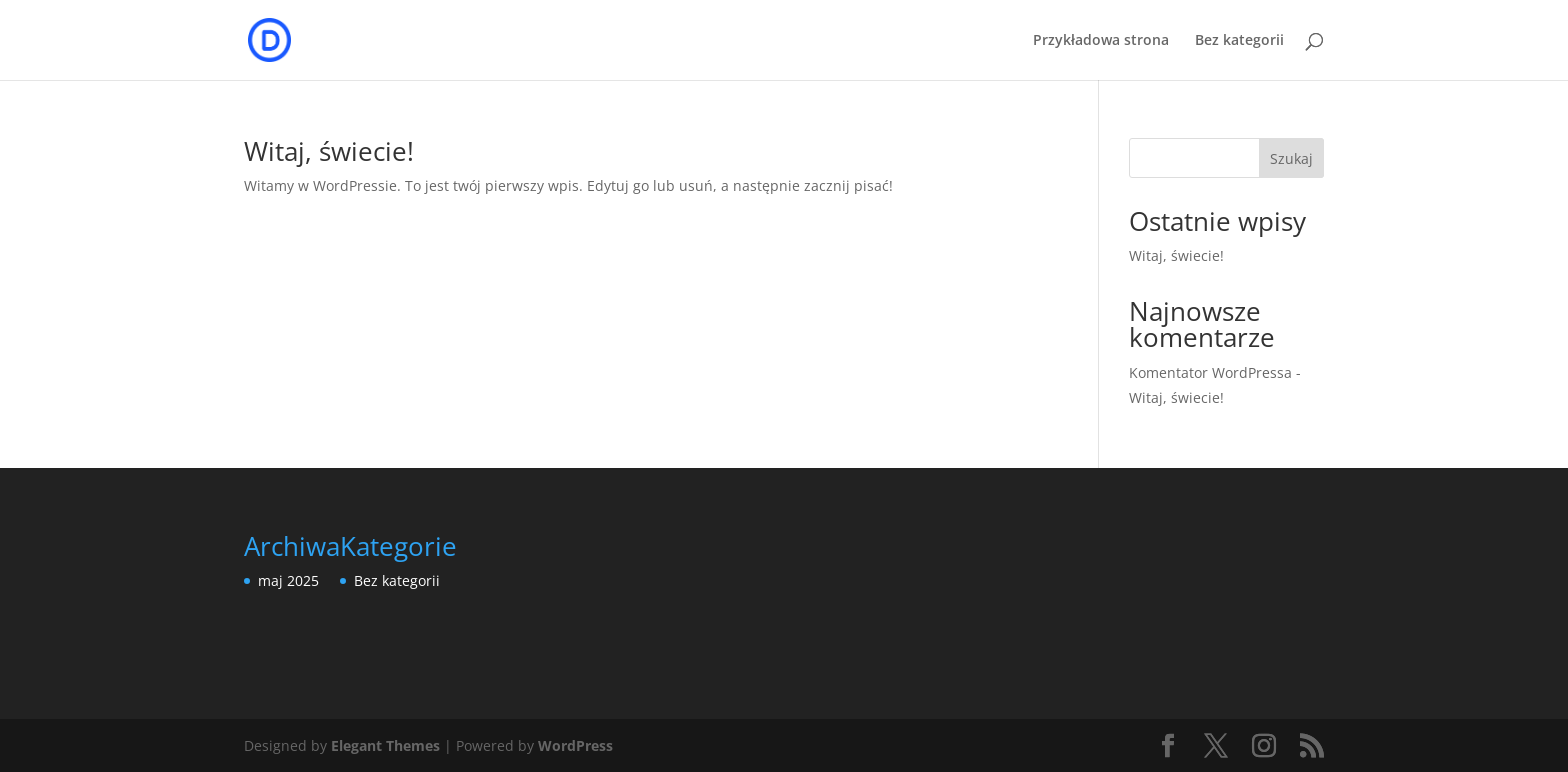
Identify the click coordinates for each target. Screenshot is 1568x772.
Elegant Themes (385, 745)
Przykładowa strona (1101, 41)
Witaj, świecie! (329, 151)
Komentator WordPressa (1210, 372)
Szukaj (1291, 158)
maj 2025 (288, 580)
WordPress (575, 745)
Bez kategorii (1239, 41)
